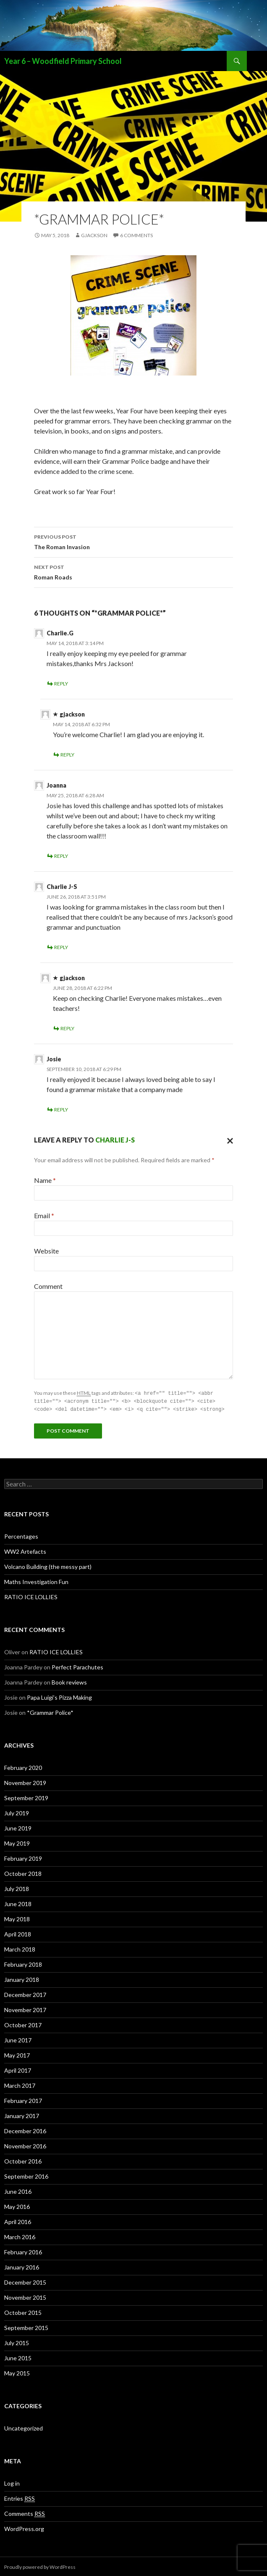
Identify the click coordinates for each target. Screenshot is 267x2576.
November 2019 (25, 1781)
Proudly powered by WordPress (40, 2566)
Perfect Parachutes (77, 1665)
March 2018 (19, 1948)
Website (46, 1251)
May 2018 (17, 1917)
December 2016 (25, 2129)
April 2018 (17, 1932)
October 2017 (23, 2023)
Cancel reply (228, 1140)
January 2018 (21, 1978)
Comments (24, 2512)
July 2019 (16, 1811)
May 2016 (17, 2205)
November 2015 (25, 2296)
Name (45, 1180)
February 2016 (23, 2250)
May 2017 (17, 2054)
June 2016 (17, 2190)
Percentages (21, 1535)
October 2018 (23, 1872)
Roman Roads (133, 571)
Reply (61, 683)
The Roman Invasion (133, 541)
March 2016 (19, 2235)
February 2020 (23, 1766)
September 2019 (26, 1796)
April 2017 (17, 2069)
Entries (19, 2497)
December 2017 (25, 1993)
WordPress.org (24, 2527)
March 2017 (19, 2084)
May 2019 (17, 1842)
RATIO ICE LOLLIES (31, 1595)
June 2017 (17, 2038)
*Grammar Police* (50, 1711)
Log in (12, 2482)
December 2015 (25, 2281)
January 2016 (21, 2265)
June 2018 (17, 1902)
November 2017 (25, 2008)
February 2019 (23, 1857)
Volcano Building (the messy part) (48, 1565)
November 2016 (25, 2144)
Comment (48, 1286)
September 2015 (26, 2326)
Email (44, 1215)
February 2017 (23, 2099)
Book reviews (69, 1681)
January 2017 (21, 2114)
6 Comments (136, 235)
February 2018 (23, 1963)
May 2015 (17, 2371)
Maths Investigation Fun (36, 1580)
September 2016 (26, 2175)
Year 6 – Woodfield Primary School (63, 61)
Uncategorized (23, 2427)
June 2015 (17, 2356)
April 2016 (17, 2220)
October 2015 (23, 2311)
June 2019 (17, 1826)
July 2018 (16, 1887)
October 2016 (23, 2159)
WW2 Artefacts (25, 1550)
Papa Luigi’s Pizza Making (59, 1696)
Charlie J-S (115, 1140)
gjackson (94, 235)
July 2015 (16, 2341)
